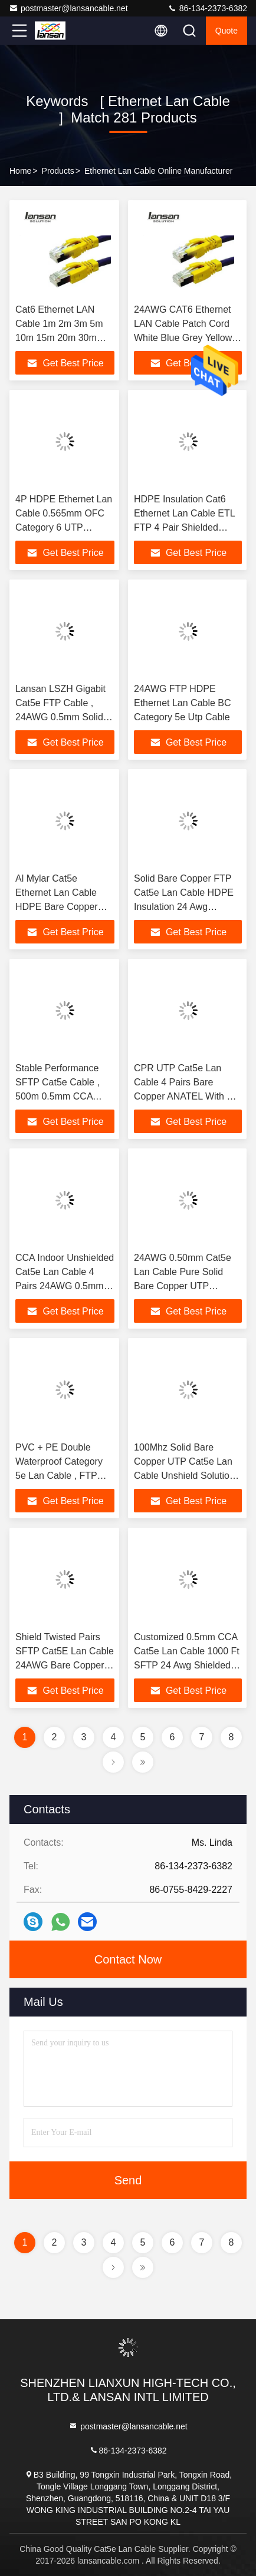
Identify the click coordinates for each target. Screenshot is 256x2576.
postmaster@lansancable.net (68, 8)
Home (20, 171)
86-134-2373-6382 (207, 8)
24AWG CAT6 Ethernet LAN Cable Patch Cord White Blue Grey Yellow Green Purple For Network (183, 337)
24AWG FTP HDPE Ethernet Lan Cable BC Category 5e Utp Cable (182, 703)
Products (58, 171)
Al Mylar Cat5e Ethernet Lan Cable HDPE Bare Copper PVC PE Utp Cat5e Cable (56, 906)
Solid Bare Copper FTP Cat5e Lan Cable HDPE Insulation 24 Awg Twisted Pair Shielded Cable (184, 906)
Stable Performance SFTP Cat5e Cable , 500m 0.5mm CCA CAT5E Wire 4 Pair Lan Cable (64, 1096)
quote (226, 30)
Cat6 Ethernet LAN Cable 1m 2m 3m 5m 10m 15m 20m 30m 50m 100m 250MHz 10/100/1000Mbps (59, 337)
